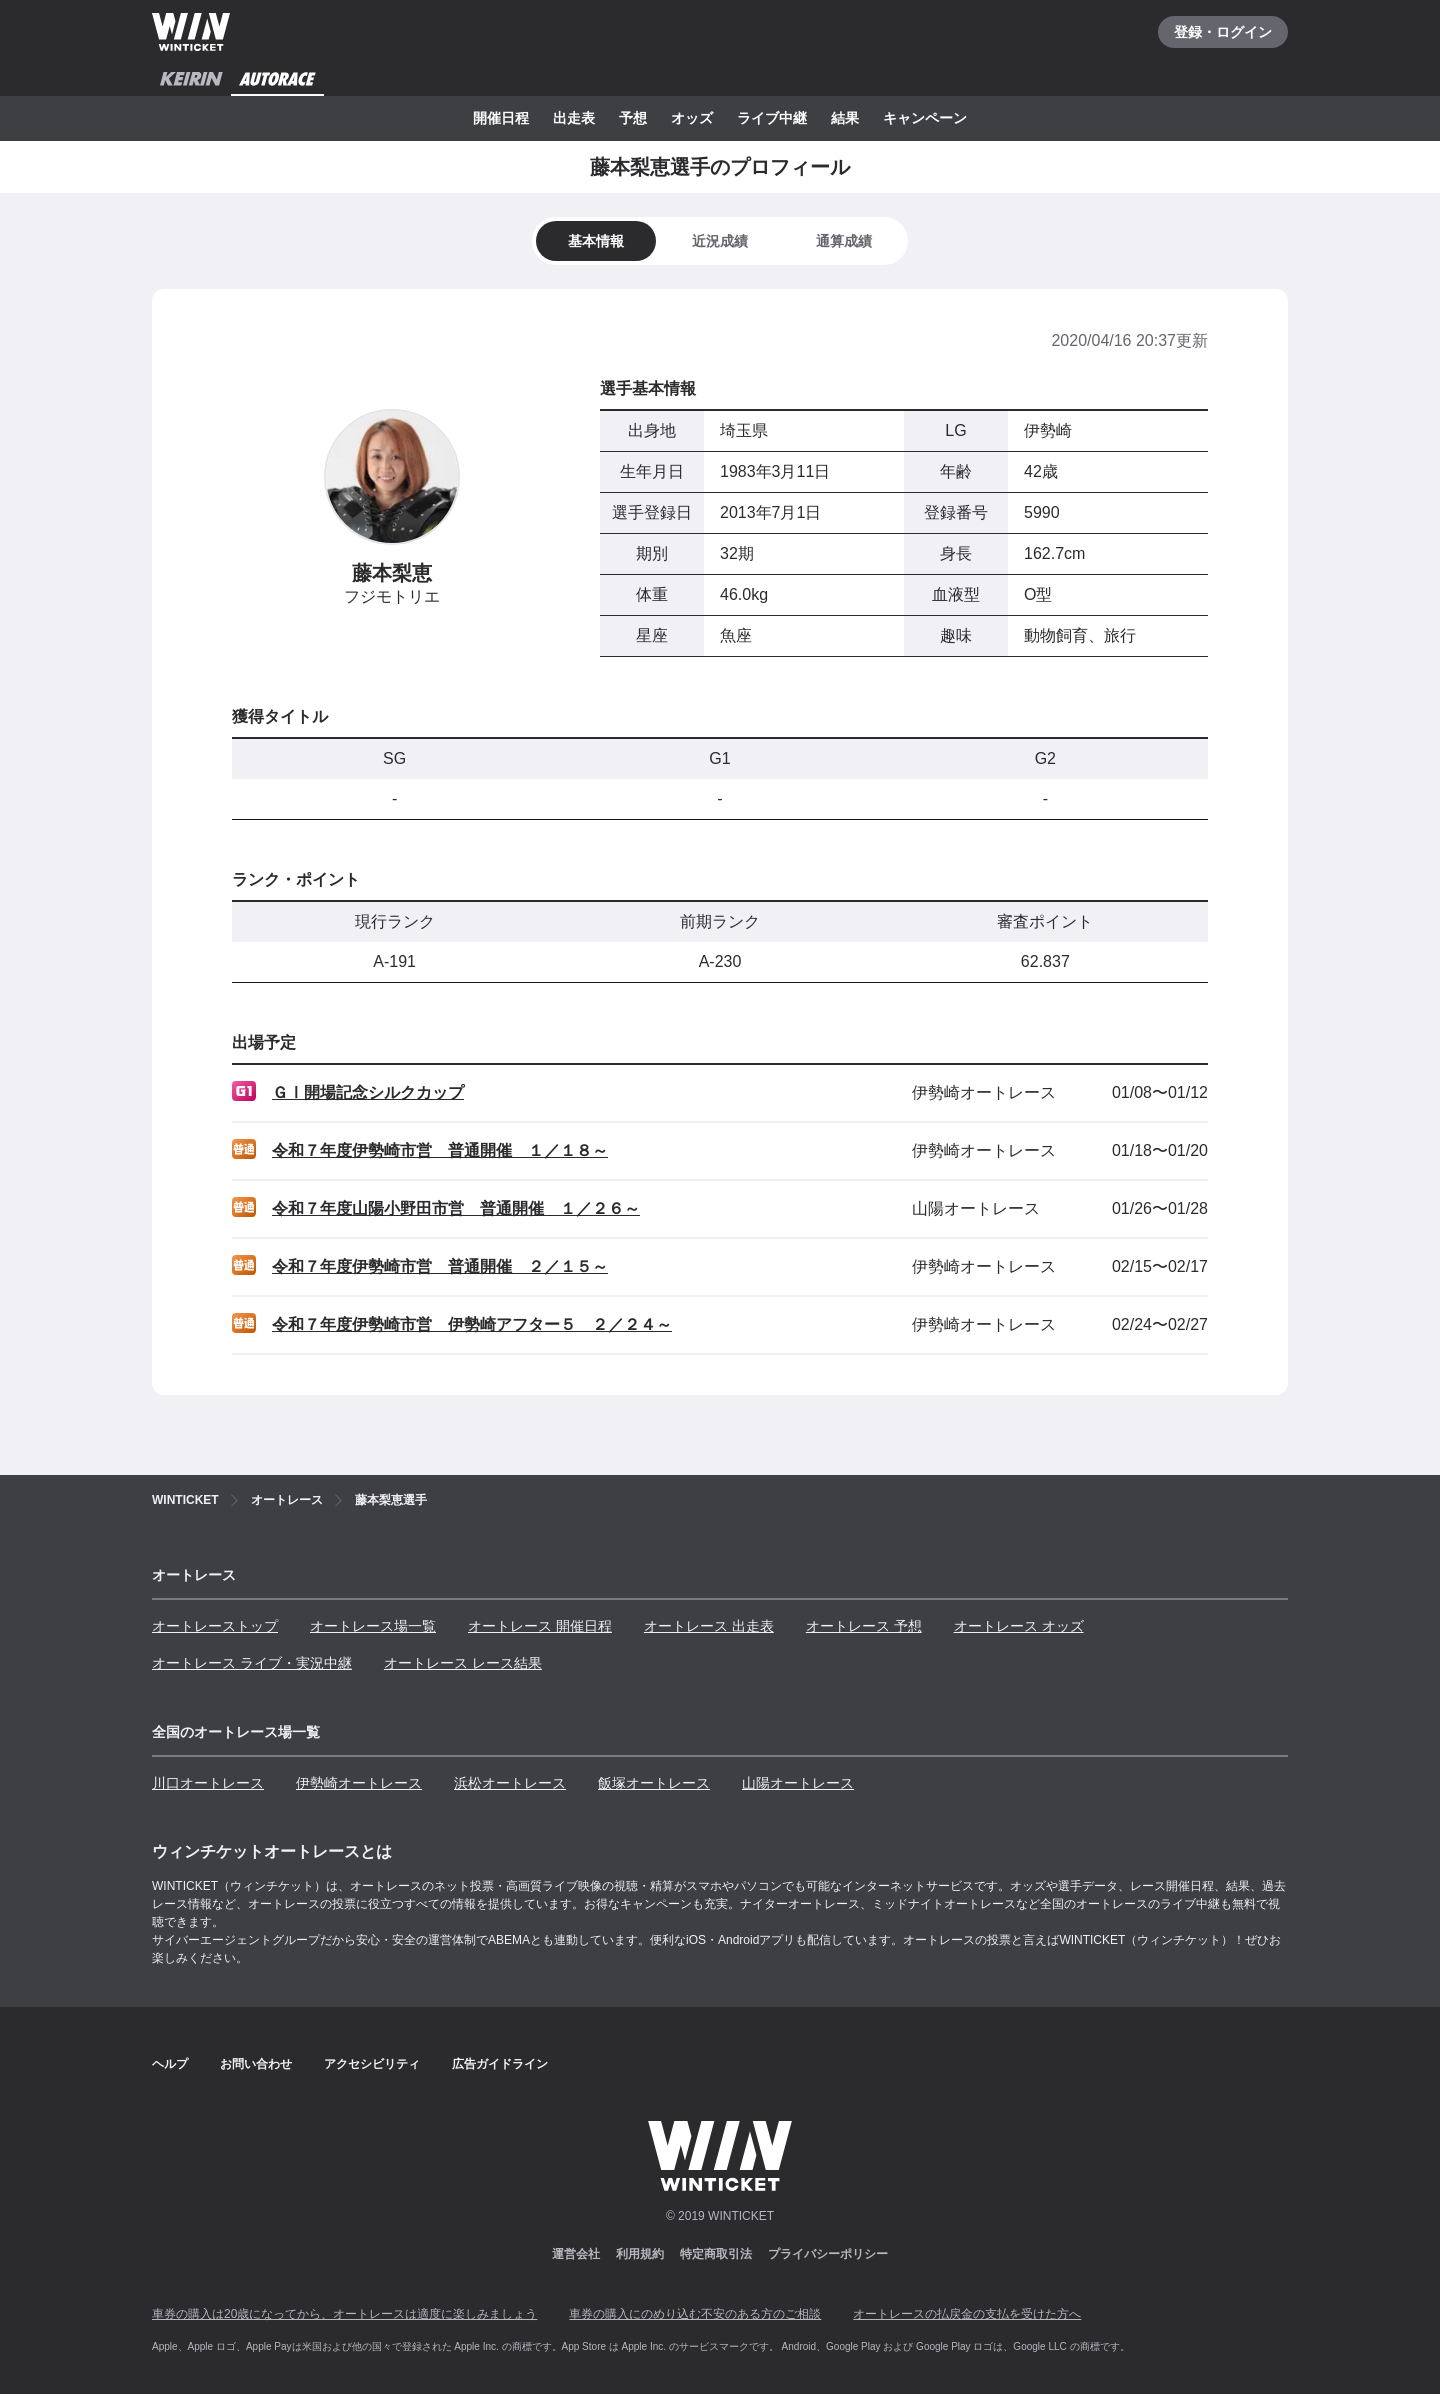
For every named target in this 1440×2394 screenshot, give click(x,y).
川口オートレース (208, 1783)
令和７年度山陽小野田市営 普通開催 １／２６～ (456, 1208)
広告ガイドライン (500, 2064)
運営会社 (576, 2254)
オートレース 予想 (864, 1626)
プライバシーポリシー (828, 2254)
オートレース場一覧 (373, 1626)
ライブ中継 (772, 118)
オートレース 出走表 (709, 1626)
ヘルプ (170, 2064)
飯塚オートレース (654, 1783)
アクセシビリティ (372, 2064)
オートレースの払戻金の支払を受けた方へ (967, 2314)
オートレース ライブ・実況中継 (252, 1663)
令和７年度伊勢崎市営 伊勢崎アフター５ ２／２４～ (472, 1324)
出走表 (574, 118)
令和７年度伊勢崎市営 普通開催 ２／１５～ (440, 1266)
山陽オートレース (798, 1783)
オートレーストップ (215, 1626)
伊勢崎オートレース (359, 1783)
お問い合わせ (256, 2064)
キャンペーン (925, 118)
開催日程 (501, 118)
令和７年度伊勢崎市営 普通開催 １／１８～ (440, 1150)
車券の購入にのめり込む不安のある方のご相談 (695, 2314)
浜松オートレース (510, 1783)
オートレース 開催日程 (540, 1626)
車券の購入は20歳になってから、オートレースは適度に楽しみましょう (344, 2314)
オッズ (692, 118)
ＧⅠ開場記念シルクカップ (368, 1092)
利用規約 (640, 2254)
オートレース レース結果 (463, 1663)
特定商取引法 (716, 2254)
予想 (633, 118)
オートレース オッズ (1019, 1626)
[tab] (720, 241)
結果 (845, 118)
